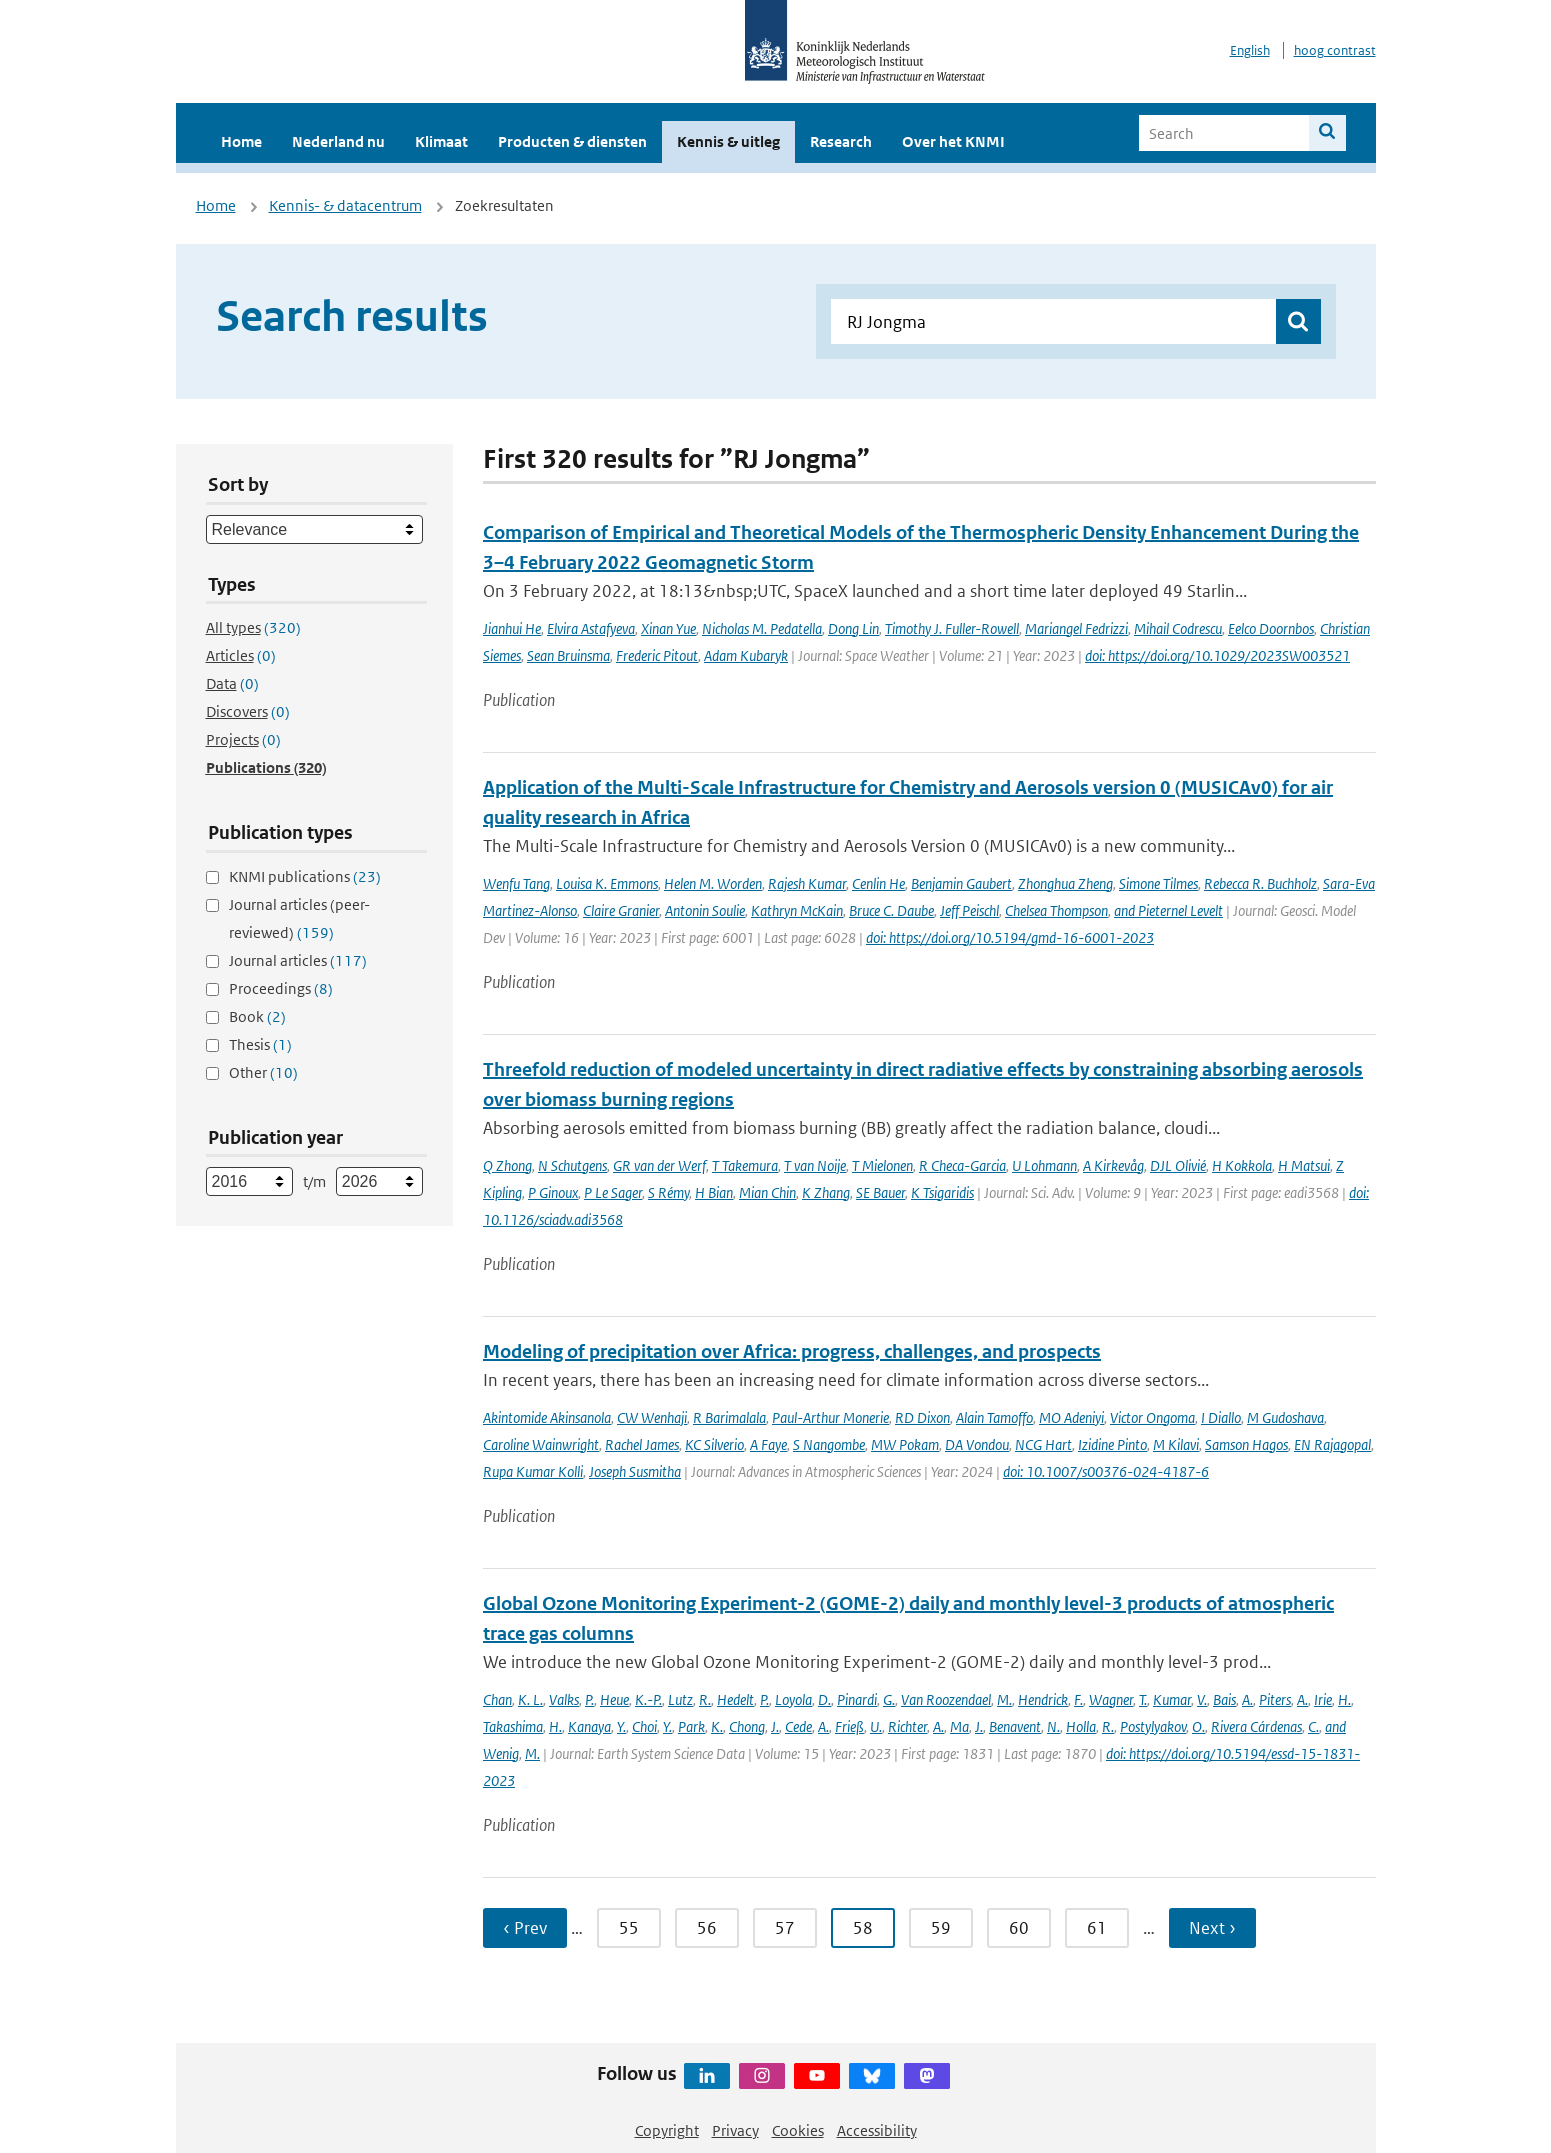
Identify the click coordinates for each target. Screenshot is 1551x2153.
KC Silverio (714, 1444)
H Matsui (1304, 1165)
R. (705, 1699)
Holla (1081, 1726)
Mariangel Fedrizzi (1076, 628)
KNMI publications (305, 876)
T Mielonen (882, 1165)
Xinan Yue (668, 628)
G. (889, 1699)
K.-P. (648, 1699)
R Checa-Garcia (962, 1165)
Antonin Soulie (705, 910)
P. (589, 1699)
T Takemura (745, 1165)
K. (717, 1726)
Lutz (680, 1699)
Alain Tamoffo (994, 1417)
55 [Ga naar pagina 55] (629, 1928)
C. (1313, 1726)
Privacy (735, 2130)
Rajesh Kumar (807, 883)
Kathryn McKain (797, 910)
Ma (959, 1726)
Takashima (513, 1726)
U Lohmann (1044, 1165)
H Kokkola (1242, 1165)
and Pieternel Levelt (1168, 910)
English (1250, 50)
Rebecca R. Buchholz (1260, 883)
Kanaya (589, 1726)
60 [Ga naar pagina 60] (1019, 1928)
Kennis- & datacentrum (345, 205)
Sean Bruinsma (568, 655)
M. (1004, 1699)
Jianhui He (512, 628)
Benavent (1015, 1726)
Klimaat (441, 141)
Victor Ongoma (1152, 1417)
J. (775, 1726)
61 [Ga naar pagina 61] (1097, 1928)
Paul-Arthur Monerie (830, 1417)
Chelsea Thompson (1056, 910)
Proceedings (281, 988)
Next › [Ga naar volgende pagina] (1212, 1928)
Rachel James (642, 1444)
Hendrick (1043, 1699)
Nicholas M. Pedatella (762, 628)
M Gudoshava (1285, 1417)
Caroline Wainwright (541, 1444)
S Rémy (668, 1192)
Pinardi (857, 1699)
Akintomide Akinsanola (547, 1417)
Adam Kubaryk (746, 655)
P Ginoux (553, 1192)
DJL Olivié (1178, 1165)
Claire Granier (621, 910)
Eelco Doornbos (1271, 628)
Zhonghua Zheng (1065, 883)
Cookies (798, 2130)
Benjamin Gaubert (961, 883)
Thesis (260, 1044)
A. (1247, 1699)
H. (1344, 1699)
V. (1202, 1699)
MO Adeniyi (1071, 1417)
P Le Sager (613, 1192)
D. (824, 1699)
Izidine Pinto (1112, 1444)
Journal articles (298, 960)
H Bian (714, 1192)
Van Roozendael (946, 1699)
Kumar (1172, 1699)
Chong (747, 1726)
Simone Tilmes (1158, 883)
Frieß (849, 1726)
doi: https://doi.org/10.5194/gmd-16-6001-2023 (1010, 937)
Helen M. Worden (713, 883)
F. (1078, 1699)
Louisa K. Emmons (607, 883)
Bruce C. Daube (891, 910)
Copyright (667, 2130)
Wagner (1111, 1699)
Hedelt (735, 1699)
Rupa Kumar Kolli (533, 1471)
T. (1143, 1699)
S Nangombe (829, 1444)
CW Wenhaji (652, 1417)
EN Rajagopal (1332, 1444)
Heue (614, 1699)
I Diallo (1221, 1417)
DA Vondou (977, 1444)
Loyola (793, 1699)
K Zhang (826, 1192)
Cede (798, 1726)
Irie (1323, 1699)
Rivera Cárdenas (1256, 1726)
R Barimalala (729, 1417)
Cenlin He (878, 883)
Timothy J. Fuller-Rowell (952, 628)
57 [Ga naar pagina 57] (785, 1928)
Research (841, 141)
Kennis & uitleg (728, 141)
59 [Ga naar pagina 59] (941, 1928)
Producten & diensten (572, 141)
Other (263, 1072)
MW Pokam (905, 1444)
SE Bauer (880, 1192)
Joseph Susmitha (635, 1471)
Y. (621, 1726)
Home (241, 141)
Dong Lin (853, 628)
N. (1053, 1726)
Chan (497, 1699)
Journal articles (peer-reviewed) (299, 918)
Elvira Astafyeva (591, 628)
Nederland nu (338, 141)
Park (691, 1726)
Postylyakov (1153, 1726)
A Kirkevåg (1113, 1165)
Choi (644, 1726)
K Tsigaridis (942, 1192)
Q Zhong (507, 1165)
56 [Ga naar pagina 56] (707, 1928)
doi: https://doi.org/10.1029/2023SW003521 (1217, 655)
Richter (907, 1726)
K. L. (530, 1699)
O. (1198, 1726)
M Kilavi (1176, 1444)
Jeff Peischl (969, 910)
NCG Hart (1043, 1444)
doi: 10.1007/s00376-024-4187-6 (1106, 1471)
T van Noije (815, 1165)
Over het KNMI (953, 141)
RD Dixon (922, 1417)
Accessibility (877, 2130)
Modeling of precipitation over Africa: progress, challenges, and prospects (792, 1351)
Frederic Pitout (657, 655)
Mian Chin (767, 1192)
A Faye (768, 1444)
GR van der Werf (659, 1165)
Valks (564, 1699)
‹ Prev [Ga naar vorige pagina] (525, 1928)
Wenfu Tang (516, 883)
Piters (1275, 1699)
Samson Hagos (1246, 1444)
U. (876, 1726)
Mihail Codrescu (1178, 628)
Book (257, 1016)
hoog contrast (1335, 50)
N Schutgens (572, 1165)
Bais (1224, 1699)
